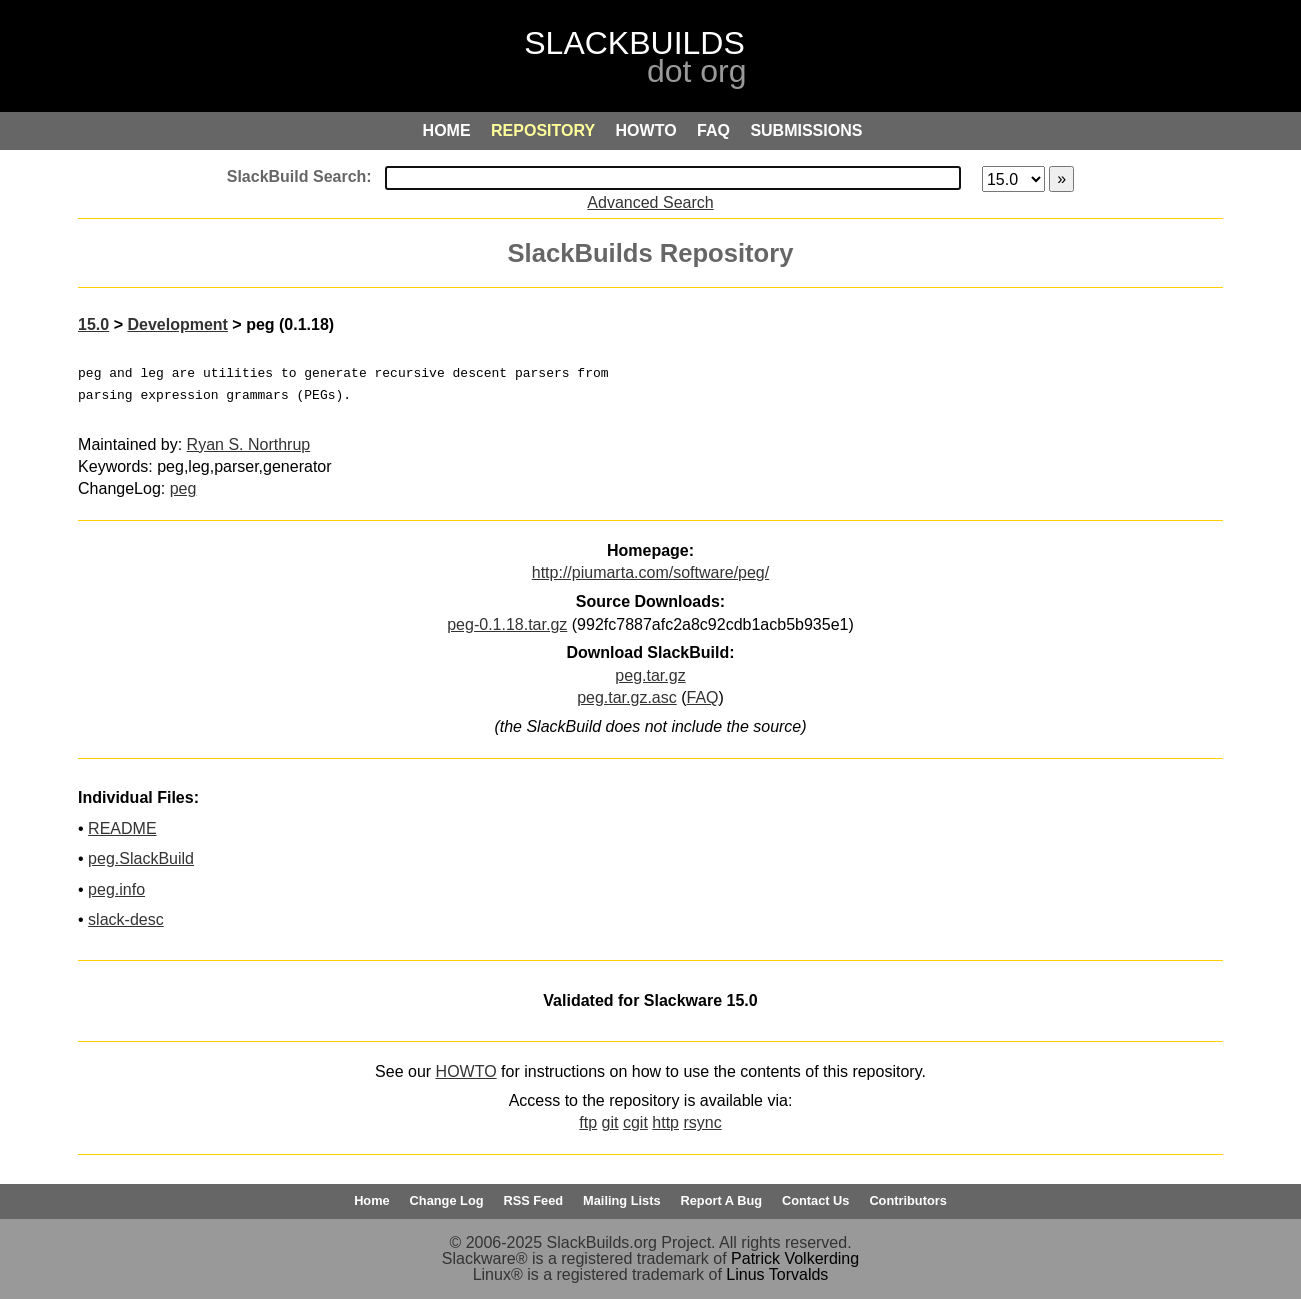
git (610, 1122)
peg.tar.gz (650, 675)
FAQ (703, 697)
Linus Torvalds (777, 1274)
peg (183, 488)
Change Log (447, 1200)
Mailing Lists (622, 1200)
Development (177, 324)
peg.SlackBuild (141, 858)
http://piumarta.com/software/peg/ (650, 572)
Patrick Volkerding (795, 1258)
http (665, 1122)
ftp (588, 1122)
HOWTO (466, 1071)
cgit (635, 1122)
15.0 (93, 324)
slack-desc (126, 919)
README (122, 828)
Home (372, 1200)
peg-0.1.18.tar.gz (507, 624)
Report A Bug (722, 1200)
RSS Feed (533, 1200)
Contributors (907, 1200)
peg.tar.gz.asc (627, 697)
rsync (702, 1122)
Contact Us (816, 1200)
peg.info (116, 889)
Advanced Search (650, 202)
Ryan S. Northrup (249, 444)
